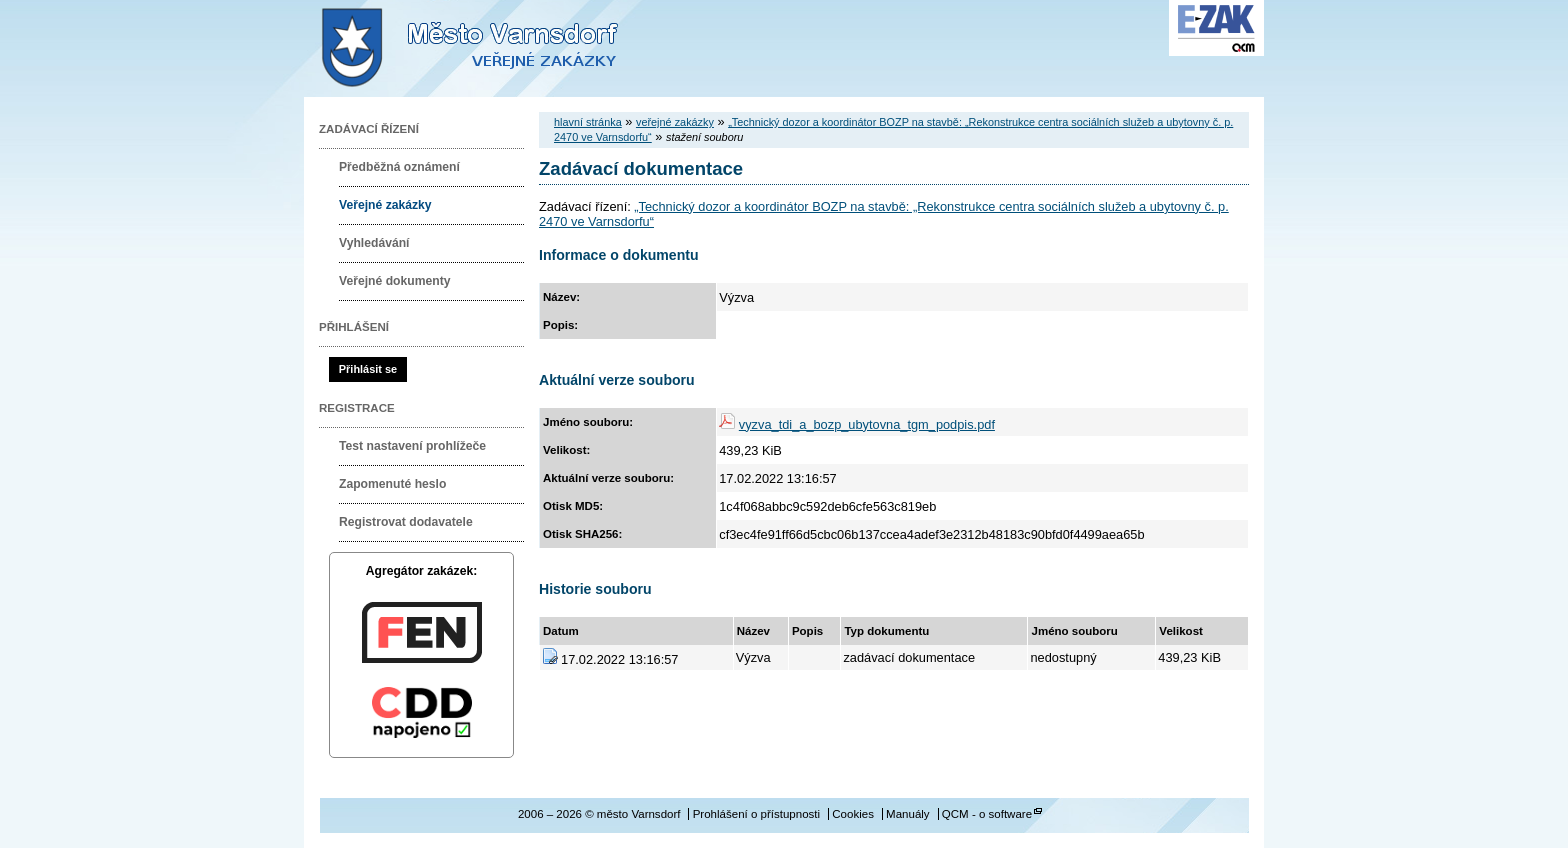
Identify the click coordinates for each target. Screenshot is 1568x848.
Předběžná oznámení (399, 167)
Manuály (908, 814)
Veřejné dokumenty (394, 281)
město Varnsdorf (504, 48)
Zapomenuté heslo (392, 484)
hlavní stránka (588, 122)
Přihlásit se (368, 369)
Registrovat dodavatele (406, 522)
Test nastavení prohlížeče (412, 446)
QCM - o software (987, 814)
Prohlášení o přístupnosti (756, 814)
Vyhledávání (374, 243)
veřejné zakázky (675, 122)
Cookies (853, 814)
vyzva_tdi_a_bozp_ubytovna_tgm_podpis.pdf (867, 424)
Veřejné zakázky (385, 205)
